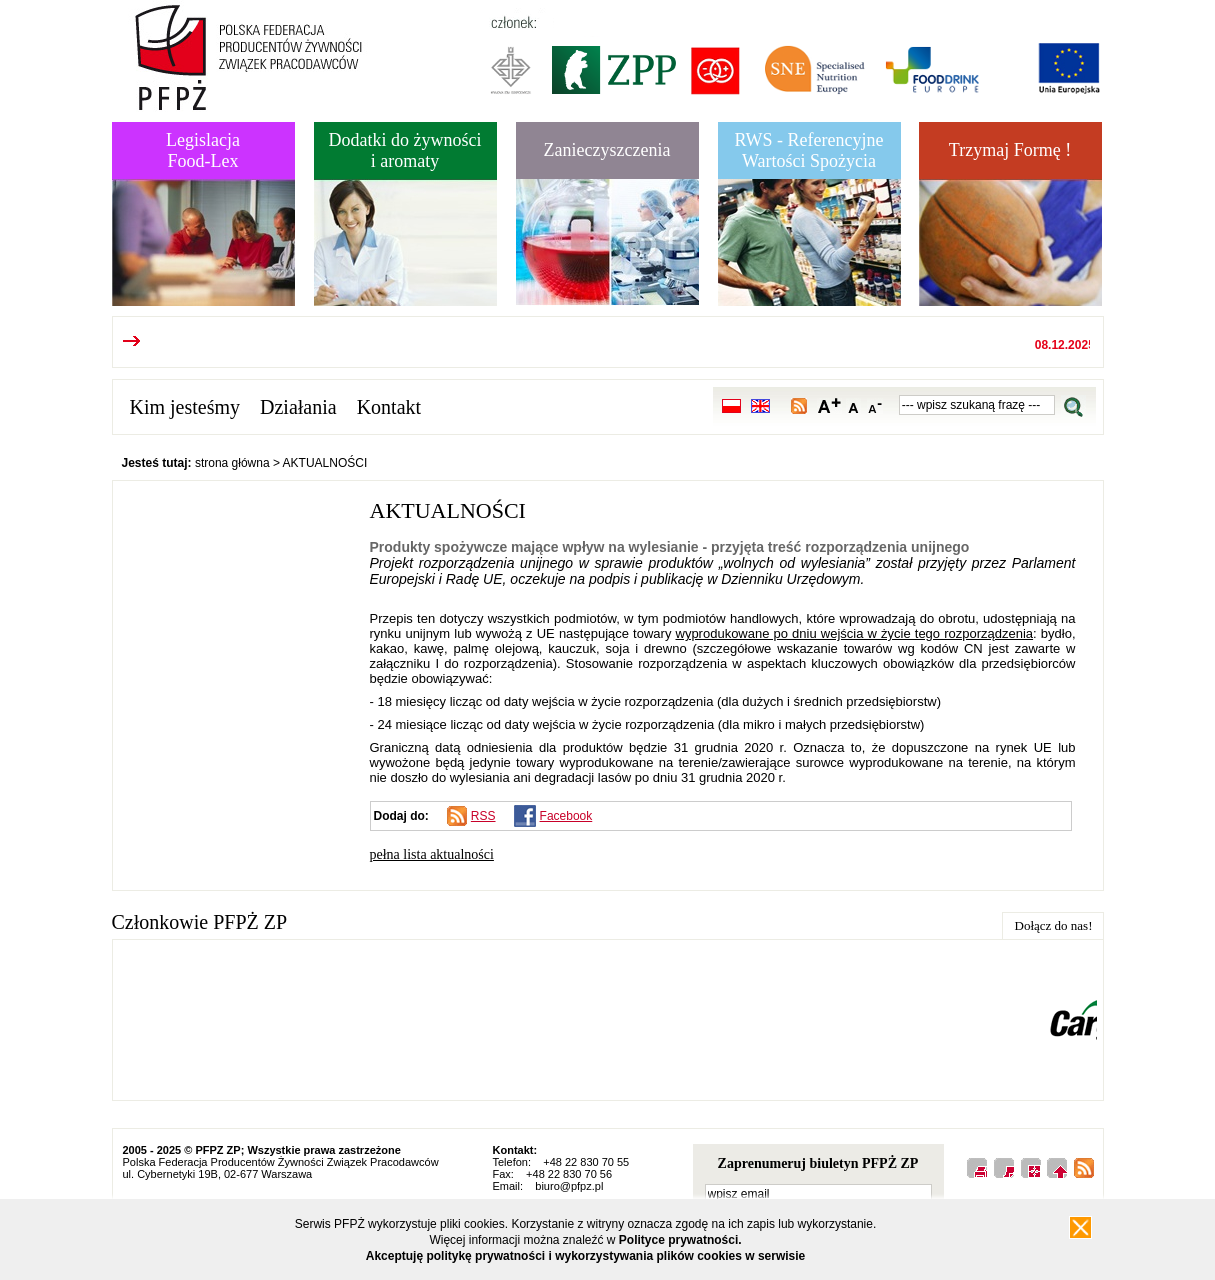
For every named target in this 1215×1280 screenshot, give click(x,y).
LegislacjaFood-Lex (203, 150)
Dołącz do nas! (1054, 925)
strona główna (232, 463)
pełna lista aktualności (432, 854)
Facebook (566, 816)
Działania (298, 407)
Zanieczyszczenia (607, 150)
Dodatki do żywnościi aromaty (405, 150)
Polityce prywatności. (680, 1240)
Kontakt (389, 407)
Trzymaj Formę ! (1010, 150)
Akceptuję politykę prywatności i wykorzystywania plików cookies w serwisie (586, 1256)
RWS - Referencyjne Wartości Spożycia (809, 150)
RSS (483, 816)
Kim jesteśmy (185, 407)
